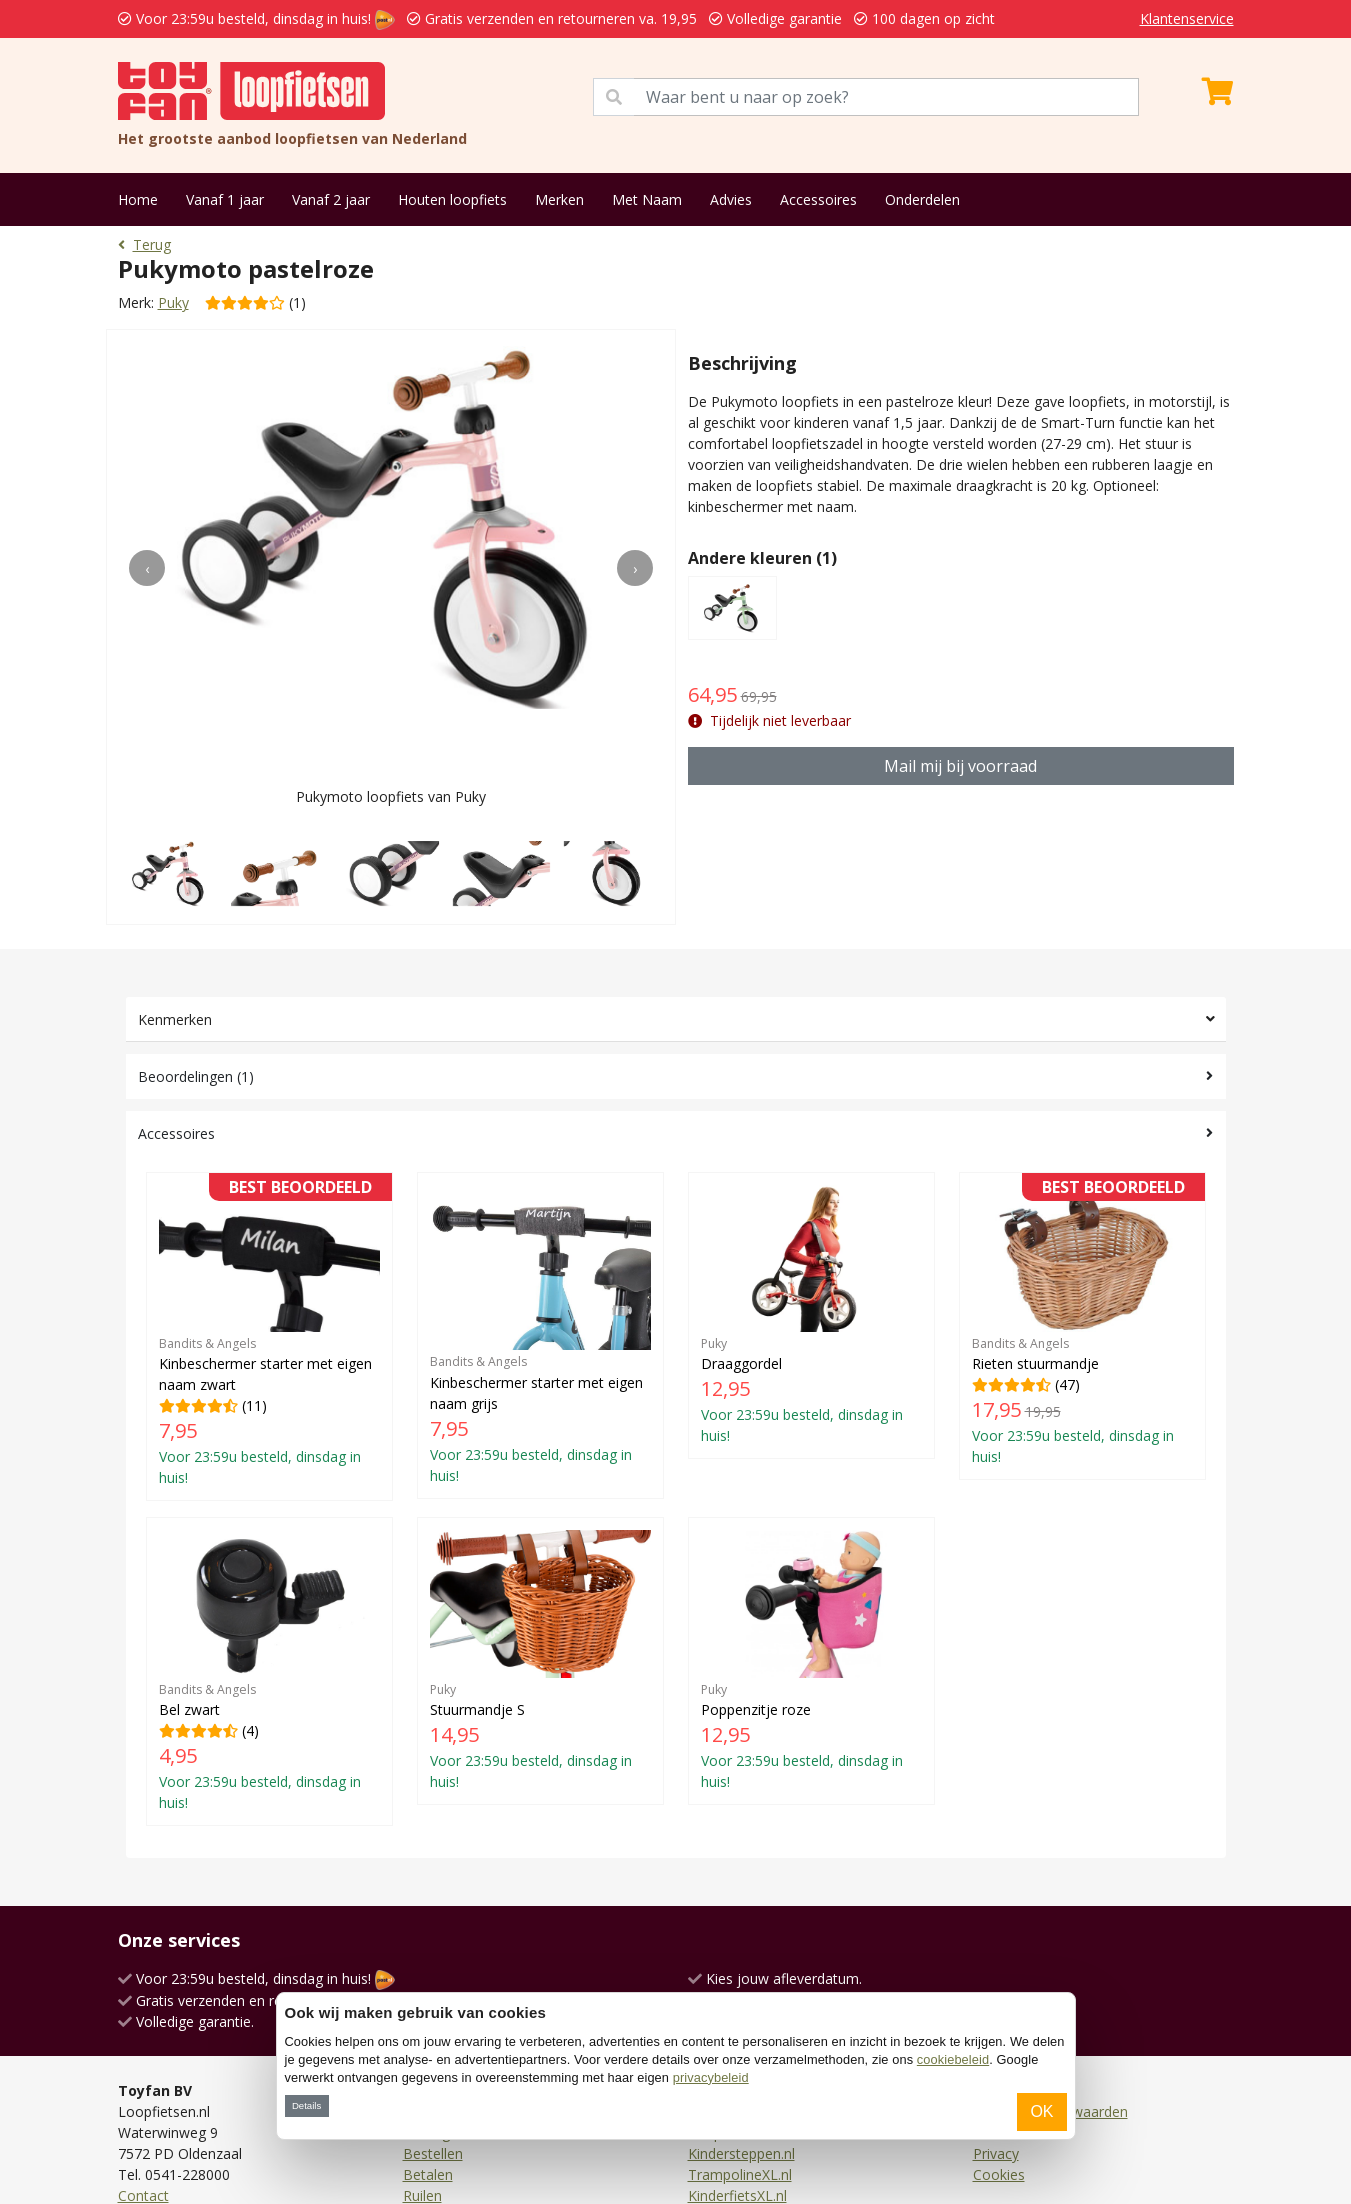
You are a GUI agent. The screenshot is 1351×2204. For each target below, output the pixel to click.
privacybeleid (711, 2077)
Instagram (151, 2111)
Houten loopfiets (452, 199)
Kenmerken (175, 1019)
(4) (269, 1619)
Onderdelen (922, 199)
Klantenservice (1187, 18)
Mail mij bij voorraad (960, 766)
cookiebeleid (953, 2059)
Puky (173, 302)
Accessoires (818, 199)
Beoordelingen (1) (196, 1076)
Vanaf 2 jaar (331, 199)
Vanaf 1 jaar (225, 199)
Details (306, 2105)
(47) (1082, 1326)
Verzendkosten (451, 1985)
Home (138, 199)
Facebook (150, 2090)
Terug (144, 244)
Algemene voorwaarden (1050, 1985)
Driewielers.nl (731, 1985)
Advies (731, 199)
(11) (269, 1336)
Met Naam (647, 199)
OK (1041, 2111)
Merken (559, 199)
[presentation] (147, 568)
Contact (143, 2069)
